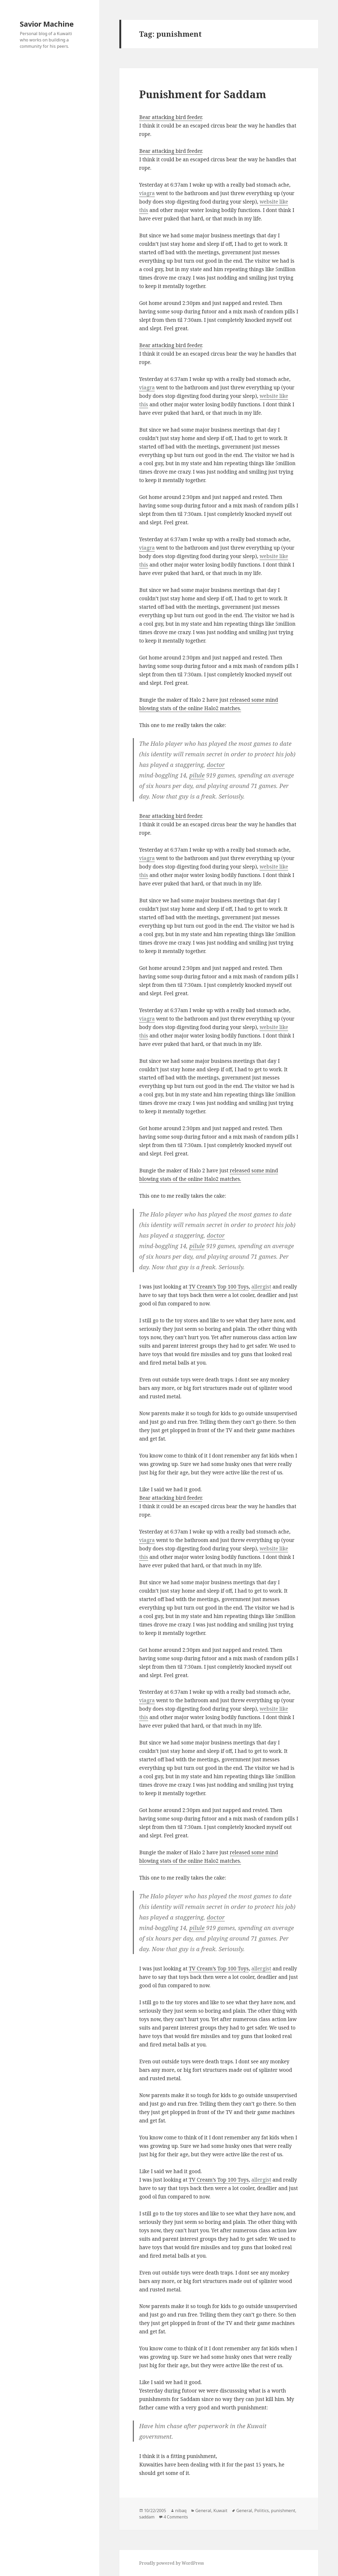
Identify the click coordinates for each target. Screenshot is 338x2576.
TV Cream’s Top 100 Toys (219, 1286)
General (203, 2510)
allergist (261, 1286)
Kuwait (220, 2510)
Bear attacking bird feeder (170, 117)
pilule (197, 775)
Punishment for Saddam (202, 94)
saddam (146, 2517)
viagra (147, 193)
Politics (261, 2510)
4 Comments (175, 2517)
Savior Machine (47, 24)
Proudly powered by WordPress (171, 2563)
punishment (283, 2510)
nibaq (180, 2510)
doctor (216, 764)
